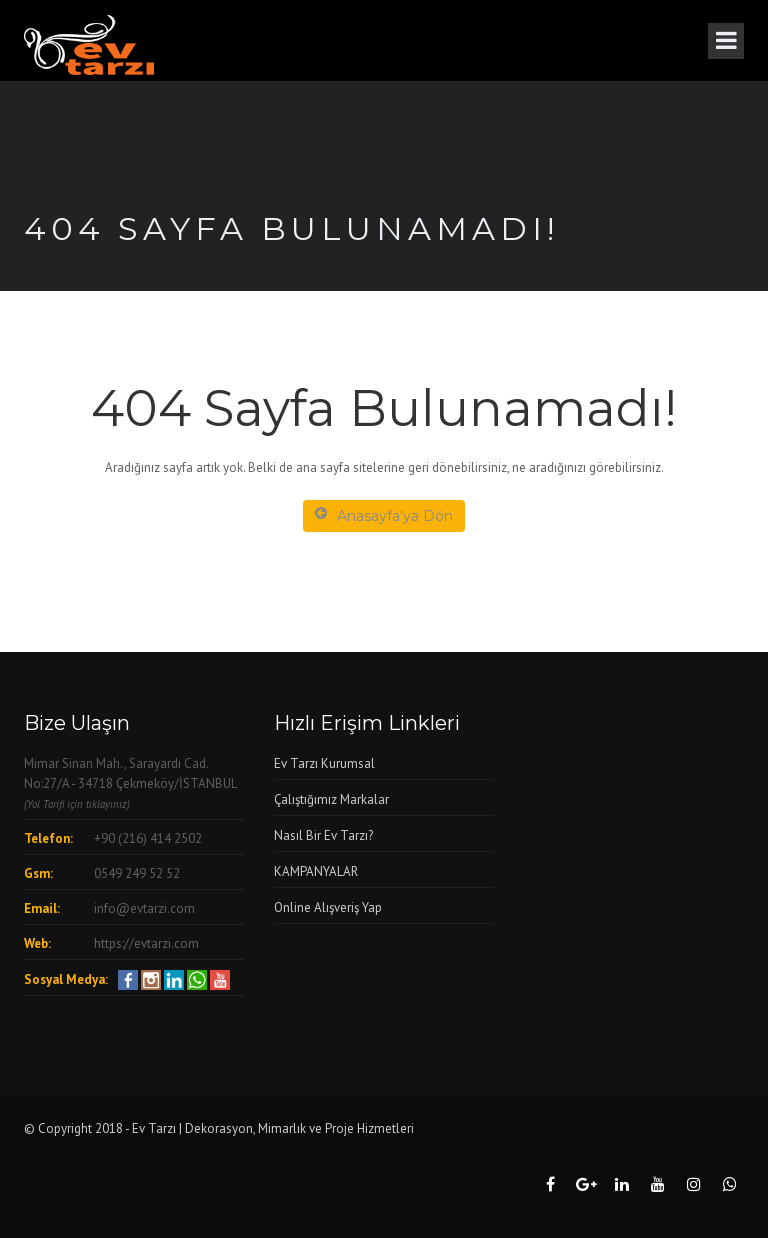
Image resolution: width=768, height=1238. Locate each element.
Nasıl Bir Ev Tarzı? (323, 835)
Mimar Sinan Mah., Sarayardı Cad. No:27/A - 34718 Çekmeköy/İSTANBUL (130, 783)
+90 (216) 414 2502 (148, 838)
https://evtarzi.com (146, 943)
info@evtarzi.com (144, 908)
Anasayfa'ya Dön (384, 515)
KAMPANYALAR (316, 871)
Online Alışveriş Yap (328, 907)
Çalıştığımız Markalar (331, 799)
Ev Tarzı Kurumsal (324, 763)
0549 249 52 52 (137, 873)
